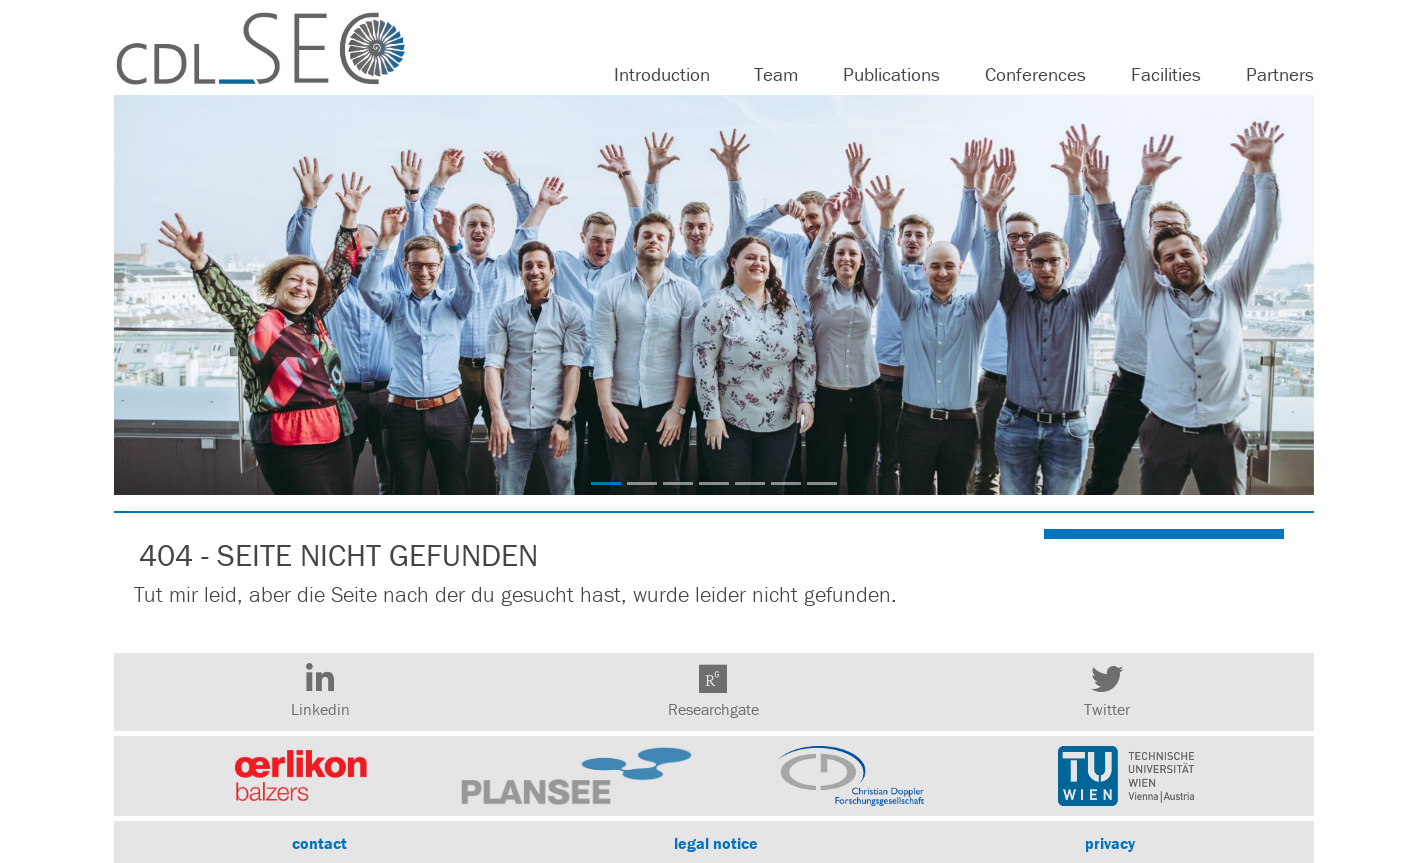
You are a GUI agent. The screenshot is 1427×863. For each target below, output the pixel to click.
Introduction (662, 74)
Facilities (1166, 74)
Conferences (1035, 74)
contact (319, 843)
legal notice (716, 843)
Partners (1280, 74)
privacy (1110, 843)
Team (776, 74)
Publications (891, 74)
